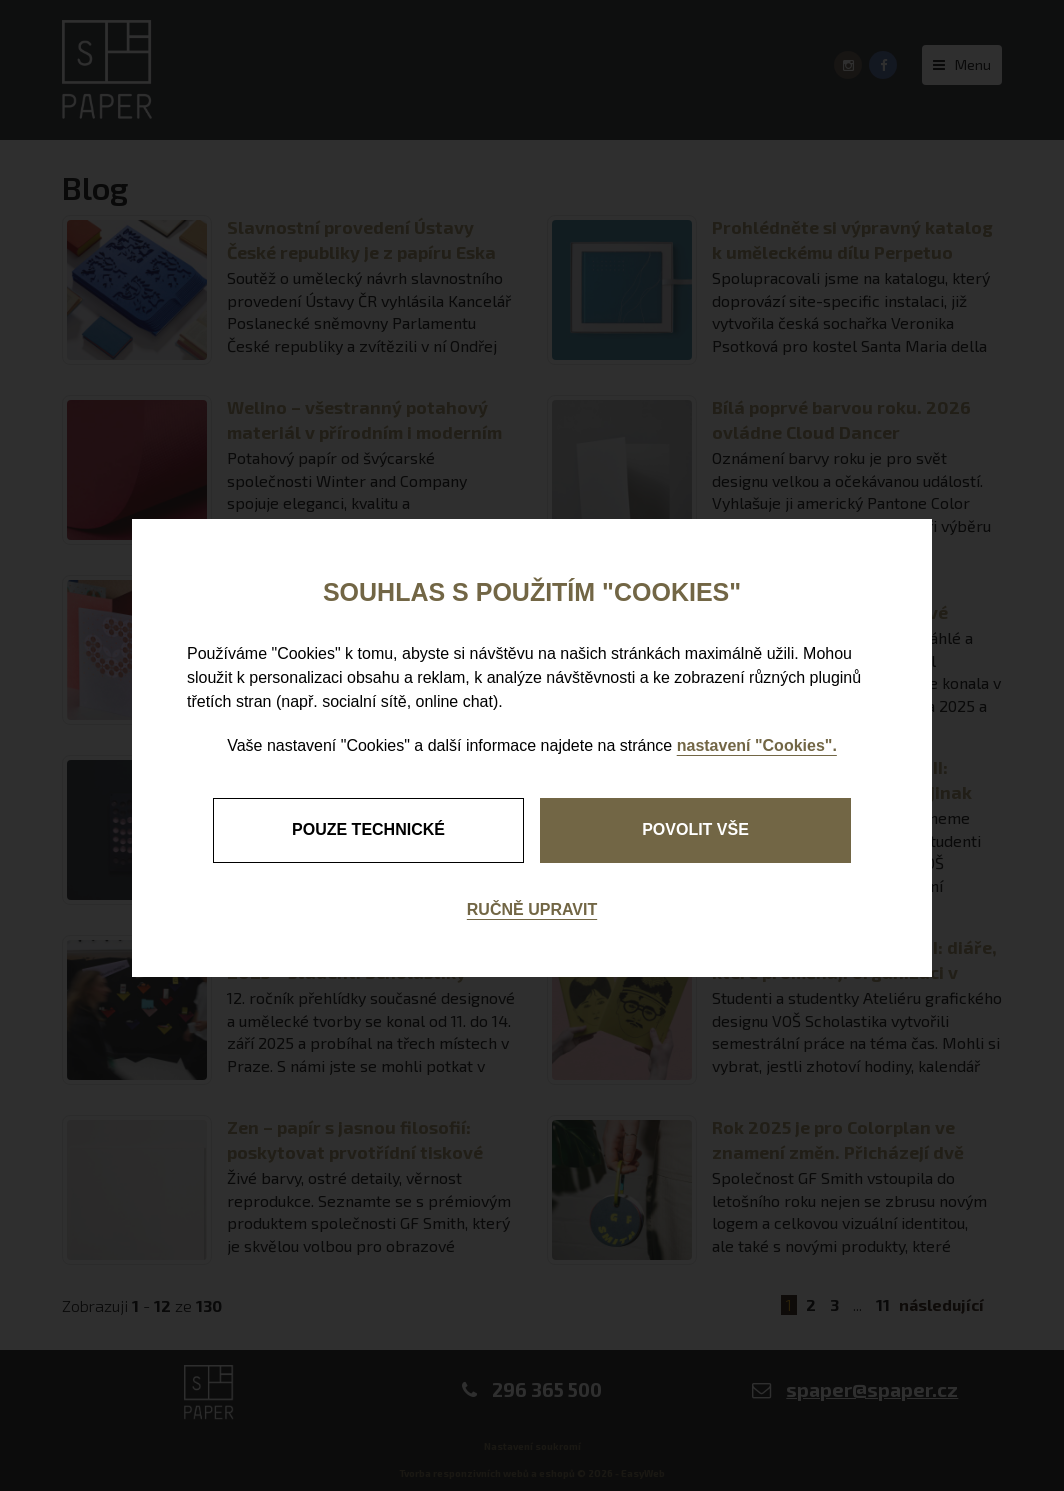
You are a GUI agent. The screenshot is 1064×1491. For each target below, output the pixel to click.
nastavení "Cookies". (757, 745)
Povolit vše (695, 829)
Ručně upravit (532, 909)
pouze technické (368, 829)
